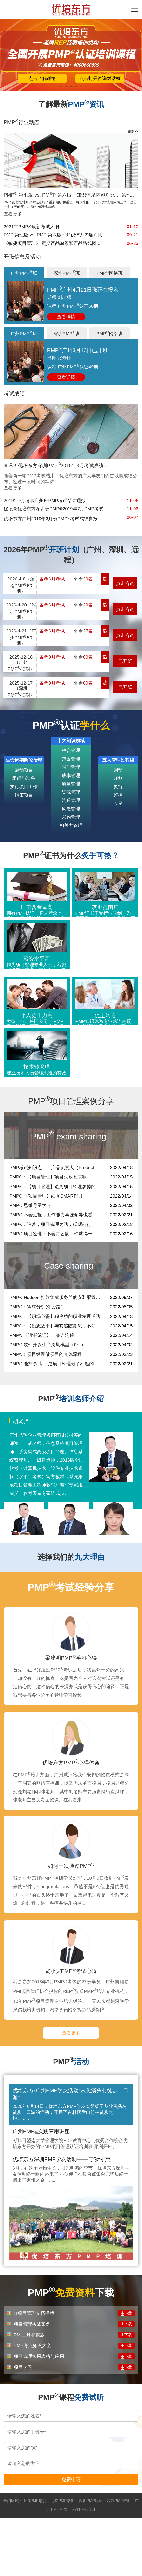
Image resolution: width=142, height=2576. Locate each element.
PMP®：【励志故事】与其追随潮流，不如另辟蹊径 (61, 1384)
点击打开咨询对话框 (100, 78)
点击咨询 (125, 583)
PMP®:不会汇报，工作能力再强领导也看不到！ (57, 1273)
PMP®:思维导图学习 (30, 1263)
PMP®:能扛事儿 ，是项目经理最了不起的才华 (56, 1421)
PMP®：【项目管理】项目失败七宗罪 (48, 1235)
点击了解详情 (42, 78)
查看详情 (66, 316)
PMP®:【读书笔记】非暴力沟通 (41, 1393)
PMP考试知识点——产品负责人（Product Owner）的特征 (68, 1225)
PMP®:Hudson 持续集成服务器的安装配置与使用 (59, 1355)
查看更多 (13, 213)
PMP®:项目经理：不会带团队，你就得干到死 (55, 1292)
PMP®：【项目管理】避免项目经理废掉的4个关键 (60, 1244)
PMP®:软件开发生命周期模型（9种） (47, 1403)
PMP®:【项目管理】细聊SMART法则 (47, 1254)
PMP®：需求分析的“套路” (35, 1365)
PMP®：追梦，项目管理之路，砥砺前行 (50, 1282)
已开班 (125, 661)
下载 (126, 2372)
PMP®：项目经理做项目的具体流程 (45, 1412)
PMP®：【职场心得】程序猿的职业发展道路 (55, 1374)
